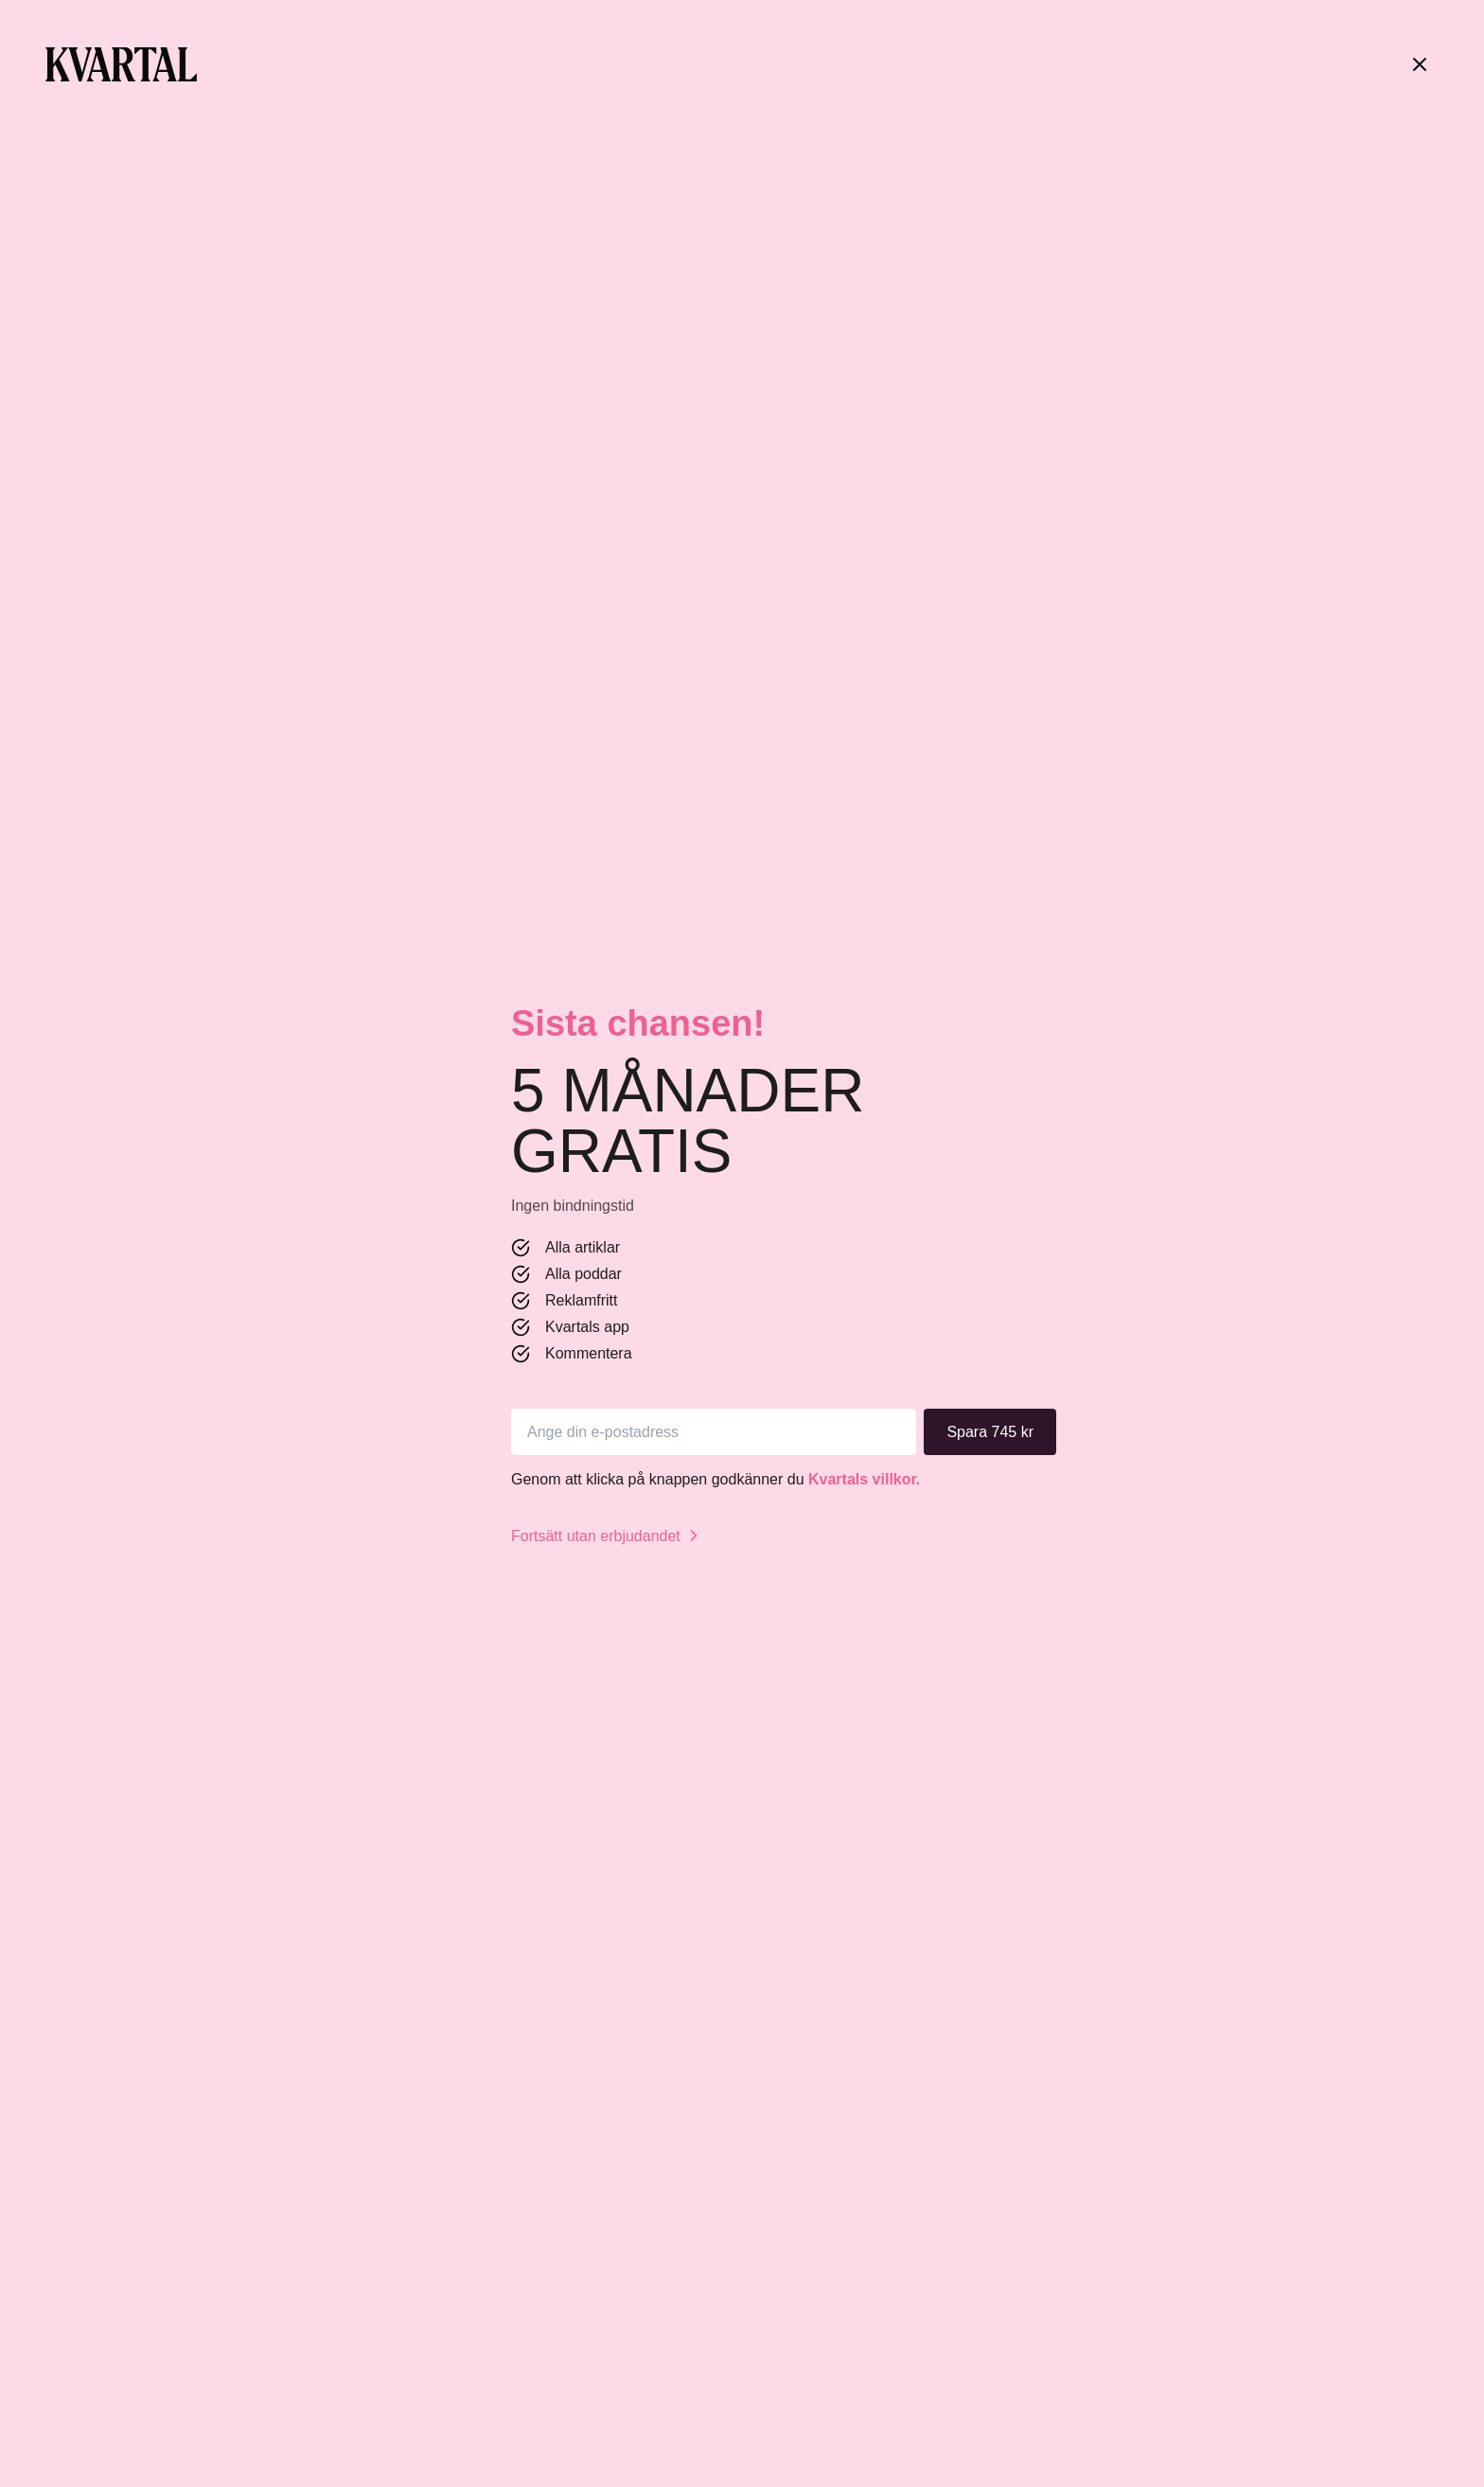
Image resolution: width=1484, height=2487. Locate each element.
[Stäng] (1420, 64)
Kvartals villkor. (864, 1479)
